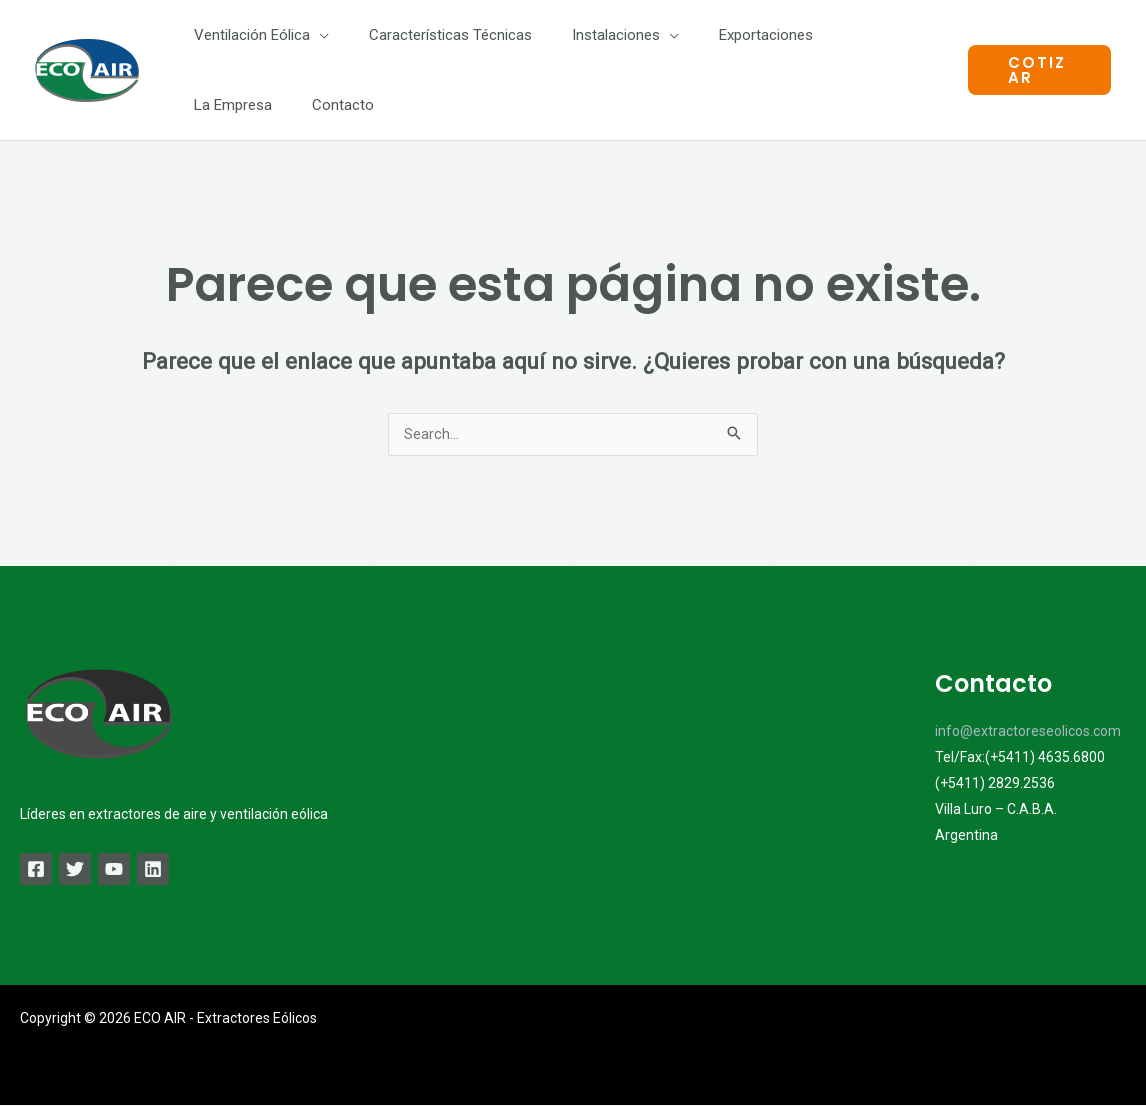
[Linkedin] (177, 870)
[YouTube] (130, 870)
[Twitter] (83, 870)
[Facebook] (36, 870)
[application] (314, 35)
